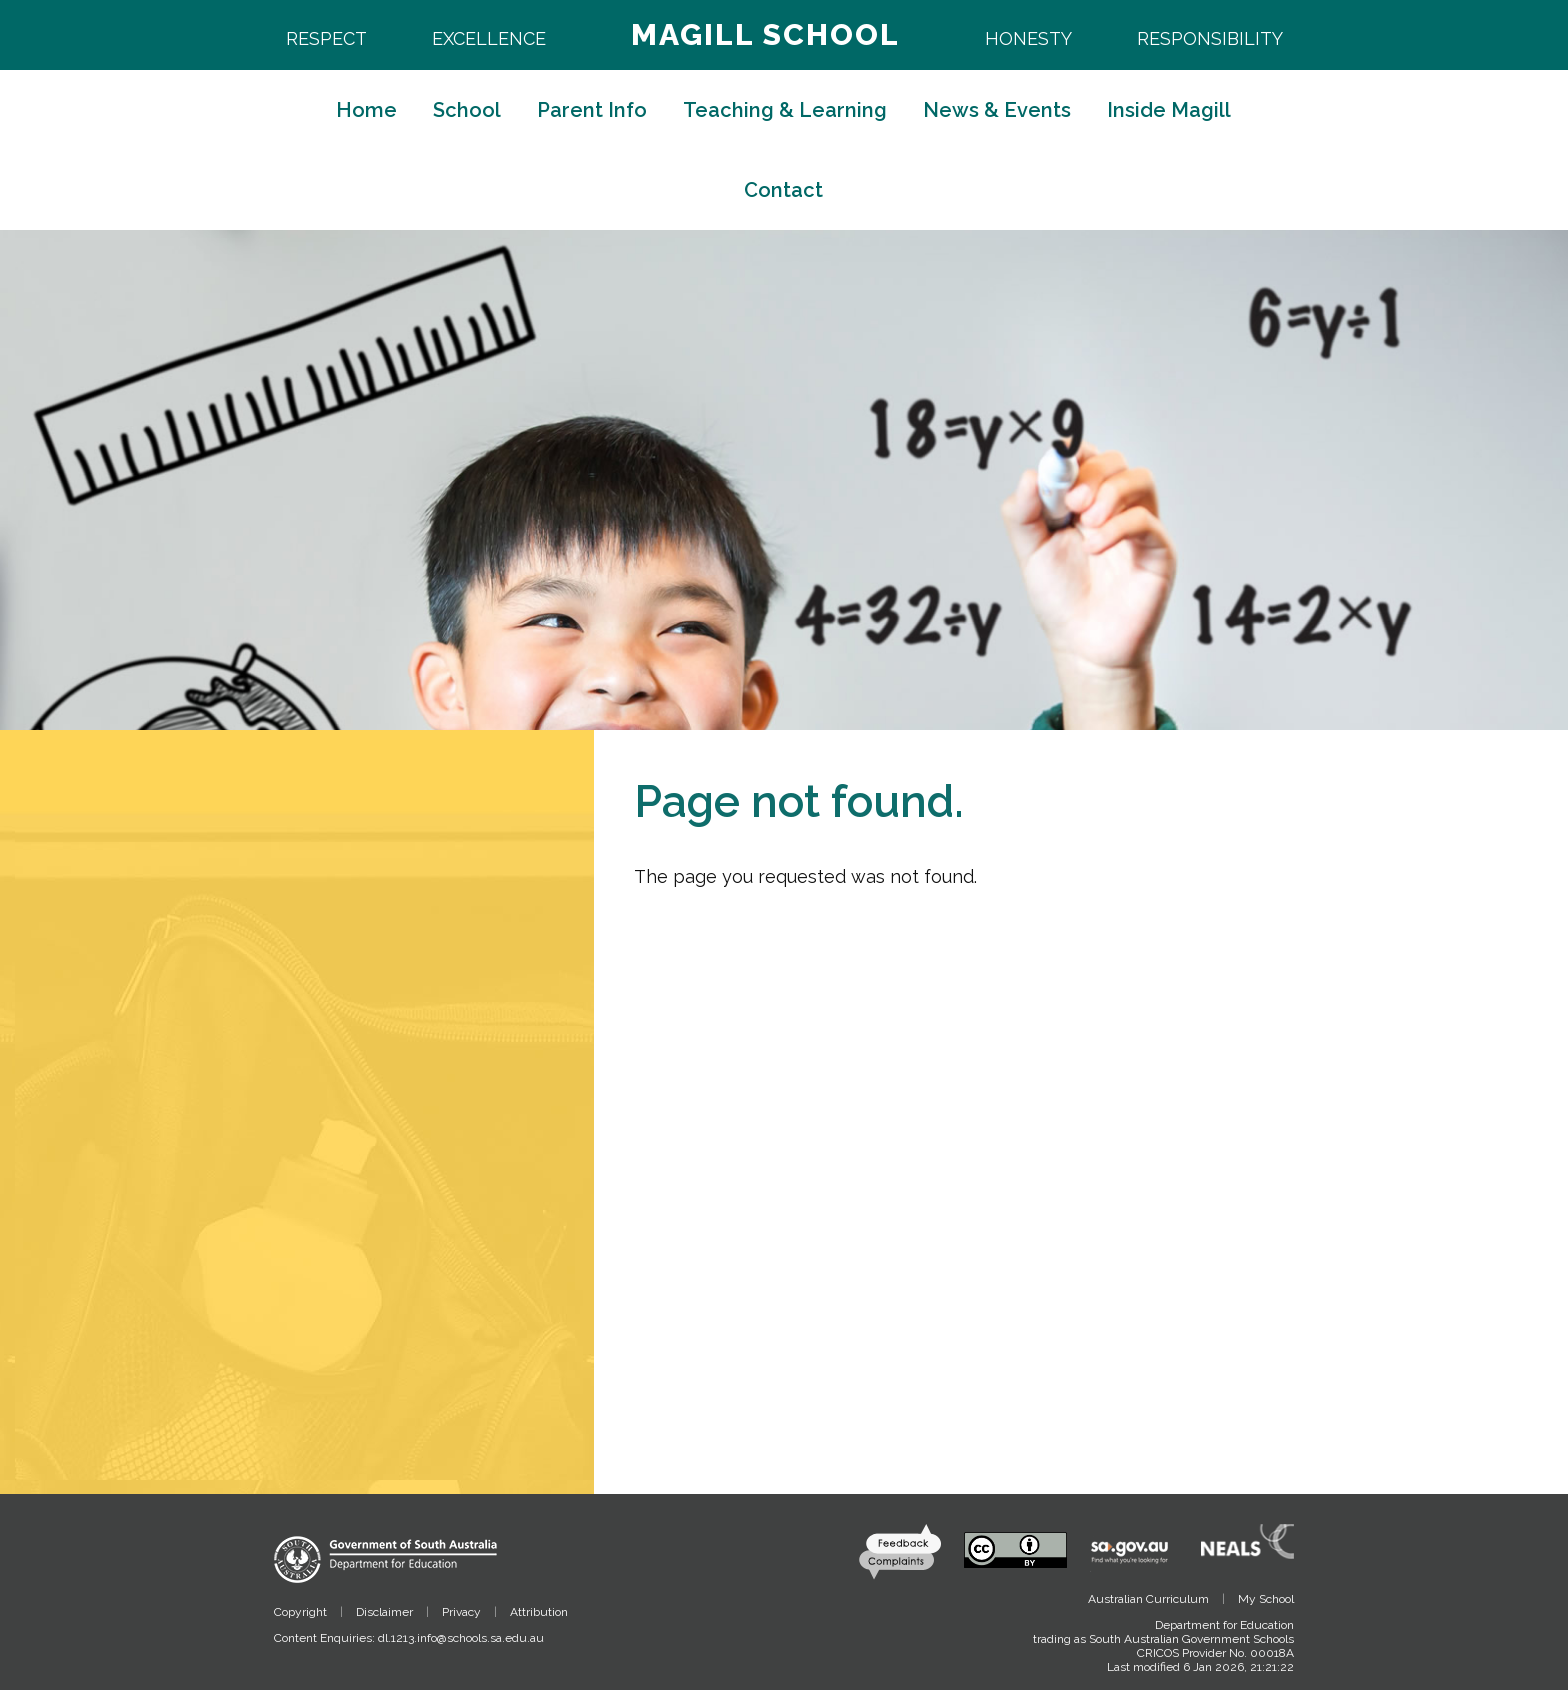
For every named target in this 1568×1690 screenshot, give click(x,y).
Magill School (765, 34)
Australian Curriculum (1148, 1599)
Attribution (539, 1612)
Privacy (461, 1612)
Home (366, 110)
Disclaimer (384, 1612)
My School (1266, 1599)
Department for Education (1224, 1625)
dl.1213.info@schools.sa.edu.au (461, 1638)
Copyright (300, 1612)
